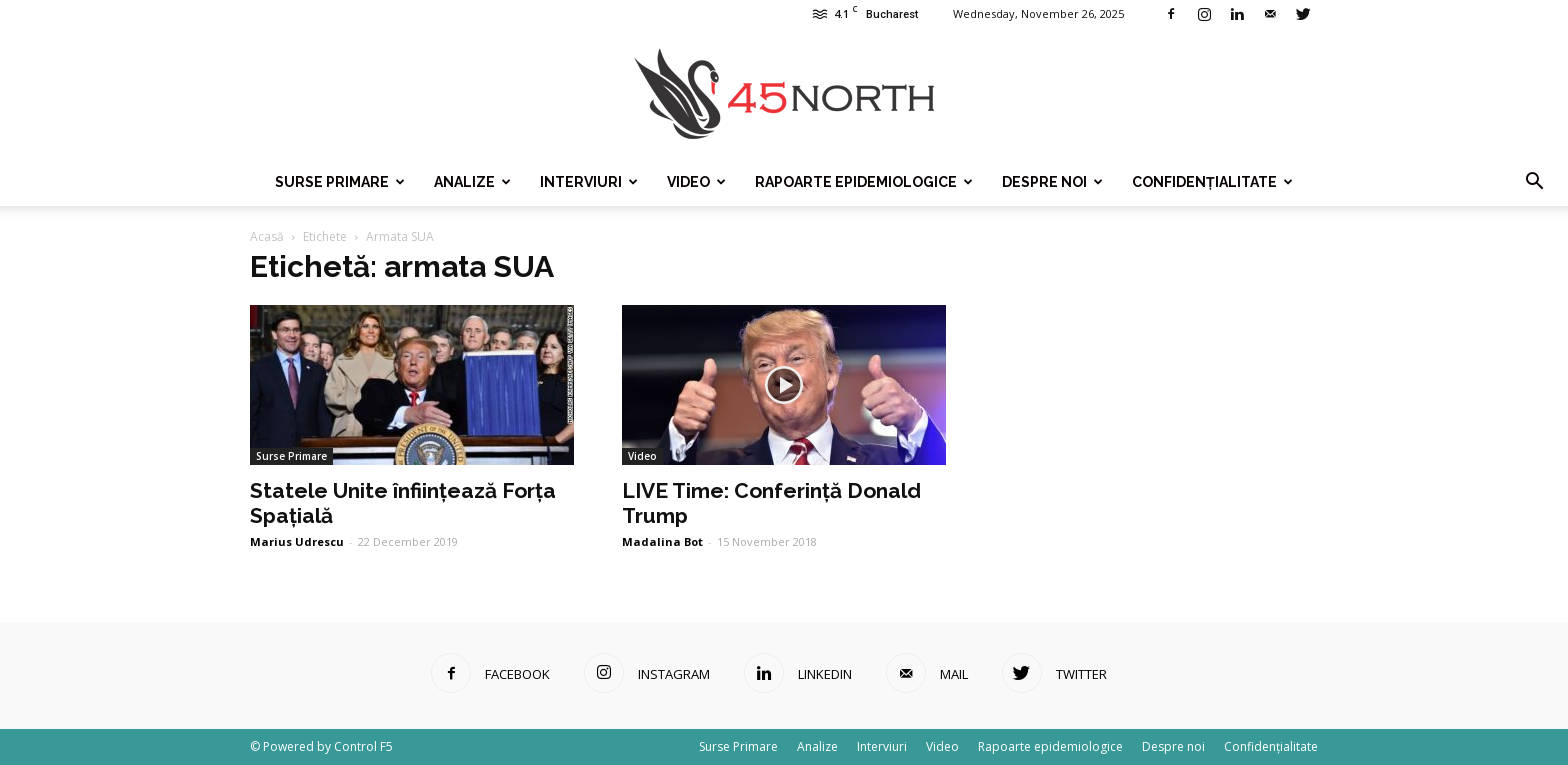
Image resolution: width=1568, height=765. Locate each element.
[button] (1534, 182)
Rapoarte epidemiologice (864, 182)
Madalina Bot (662, 541)
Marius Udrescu (297, 541)
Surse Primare (340, 182)
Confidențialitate (1212, 182)
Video (696, 182)
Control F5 (363, 746)
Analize (472, 182)
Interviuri (589, 182)
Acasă (267, 236)
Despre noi (1052, 182)
